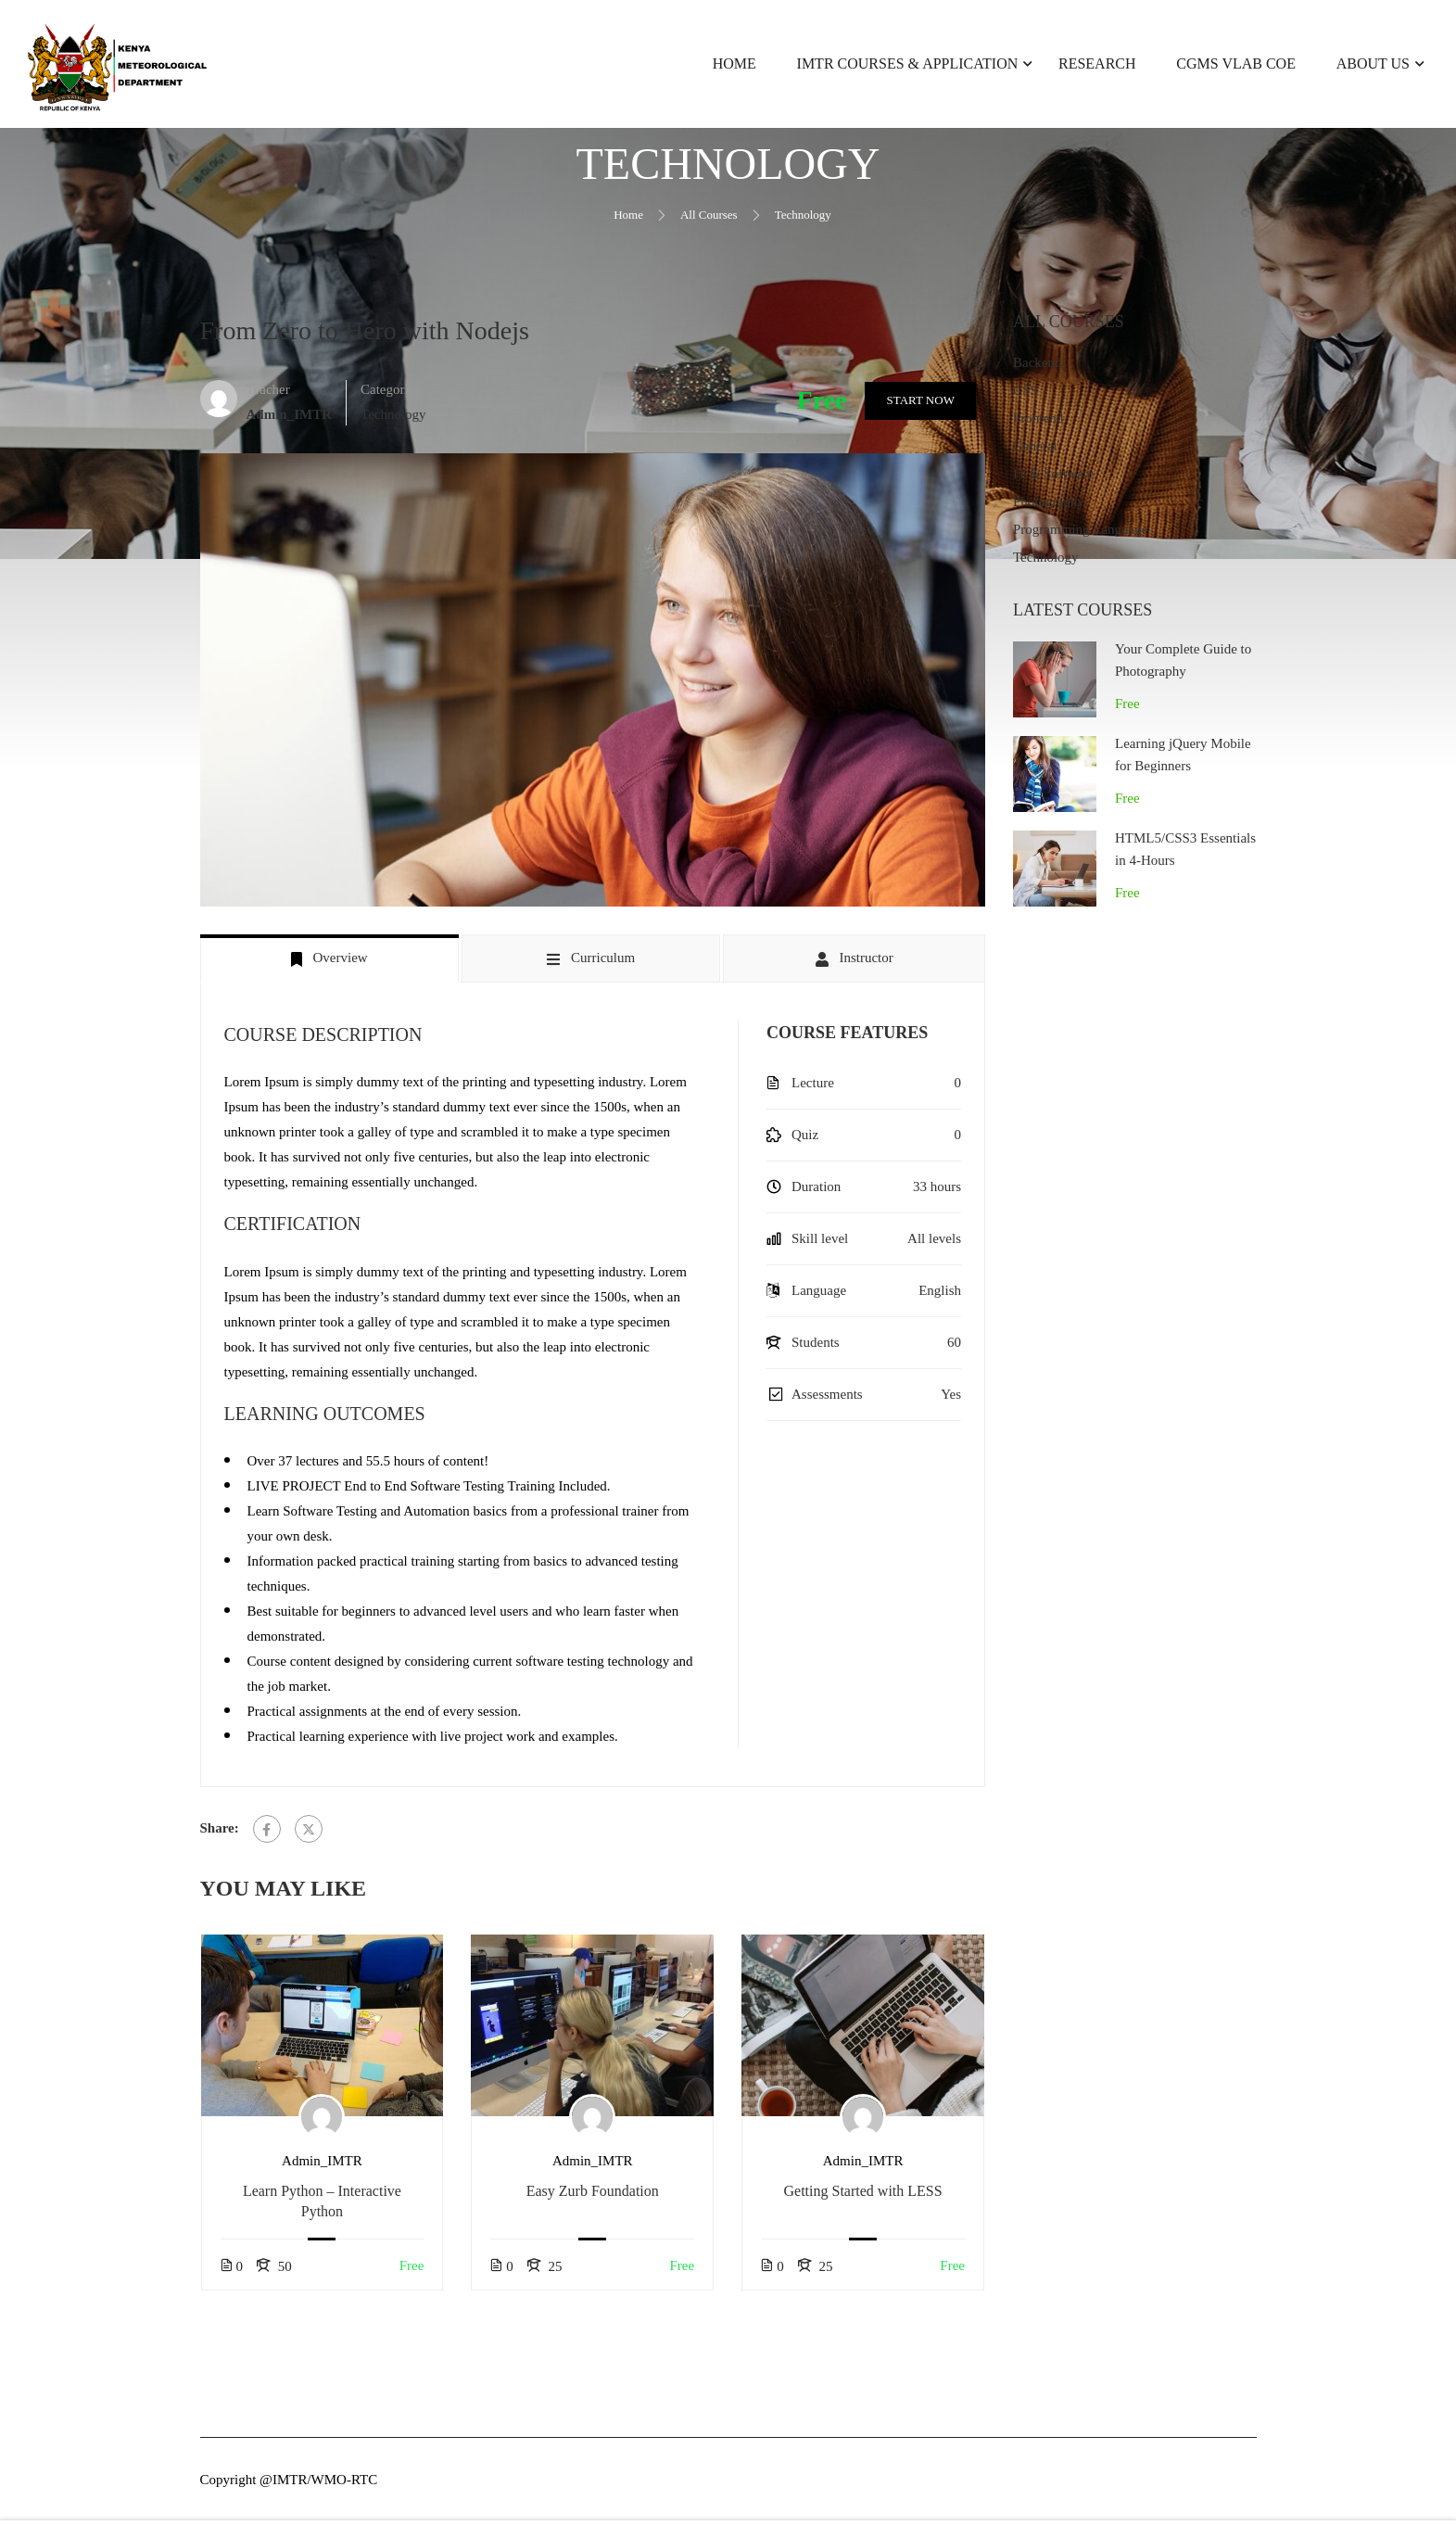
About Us (1373, 64)
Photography (1048, 506)
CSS (1025, 394)
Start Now (919, 404)
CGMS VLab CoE (1236, 64)
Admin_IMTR (322, 2164)
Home (734, 64)
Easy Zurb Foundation (592, 2194)
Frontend (1038, 422)
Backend (1037, 367)
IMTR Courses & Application (908, 64)
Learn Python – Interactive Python (322, 2205)
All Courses (709, 218)
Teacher (268, 393)
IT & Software (1053, 478)
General (1035, 450)
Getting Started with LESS (863, 2194)
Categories (390, 393)
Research (1097, 64)
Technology (803, 218)
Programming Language (1080, 534)
